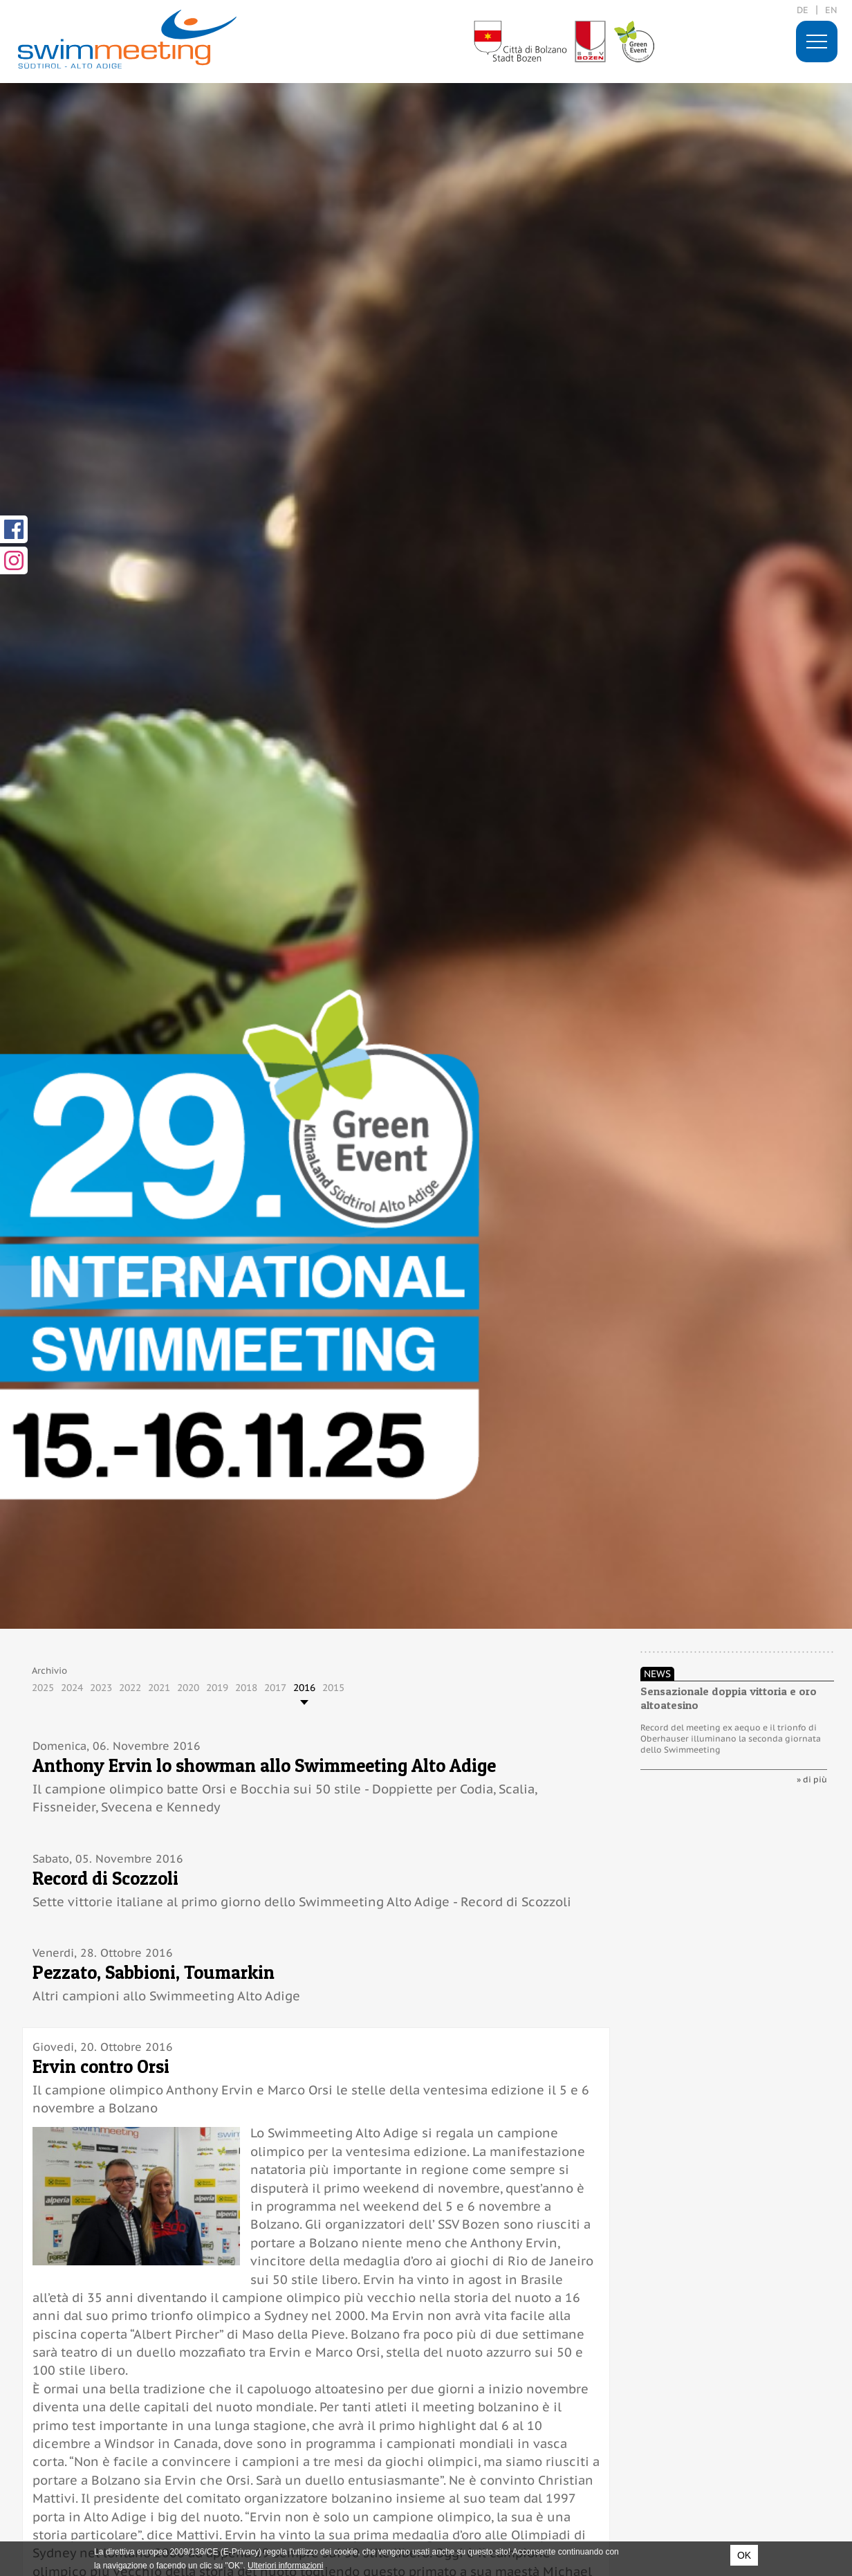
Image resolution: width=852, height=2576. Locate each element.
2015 (333, 1687)
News (657, 1674)
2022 (130, 1687)
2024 (72, 1687)
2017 (275, 1687)
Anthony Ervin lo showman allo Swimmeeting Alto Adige (264, 1765)
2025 (43, 1687)
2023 (101, 1687)
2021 (159, 1687)
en (831, 10)
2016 (304, 1687)
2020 (188, 1687)
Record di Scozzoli (105, 1878)
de (802, 10)
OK (744, 2555)
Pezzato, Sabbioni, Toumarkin (154, 1972)
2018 (246, 1687)
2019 (217, 1687)
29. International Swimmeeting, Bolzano (127, 39)
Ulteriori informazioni (285, 2565)
